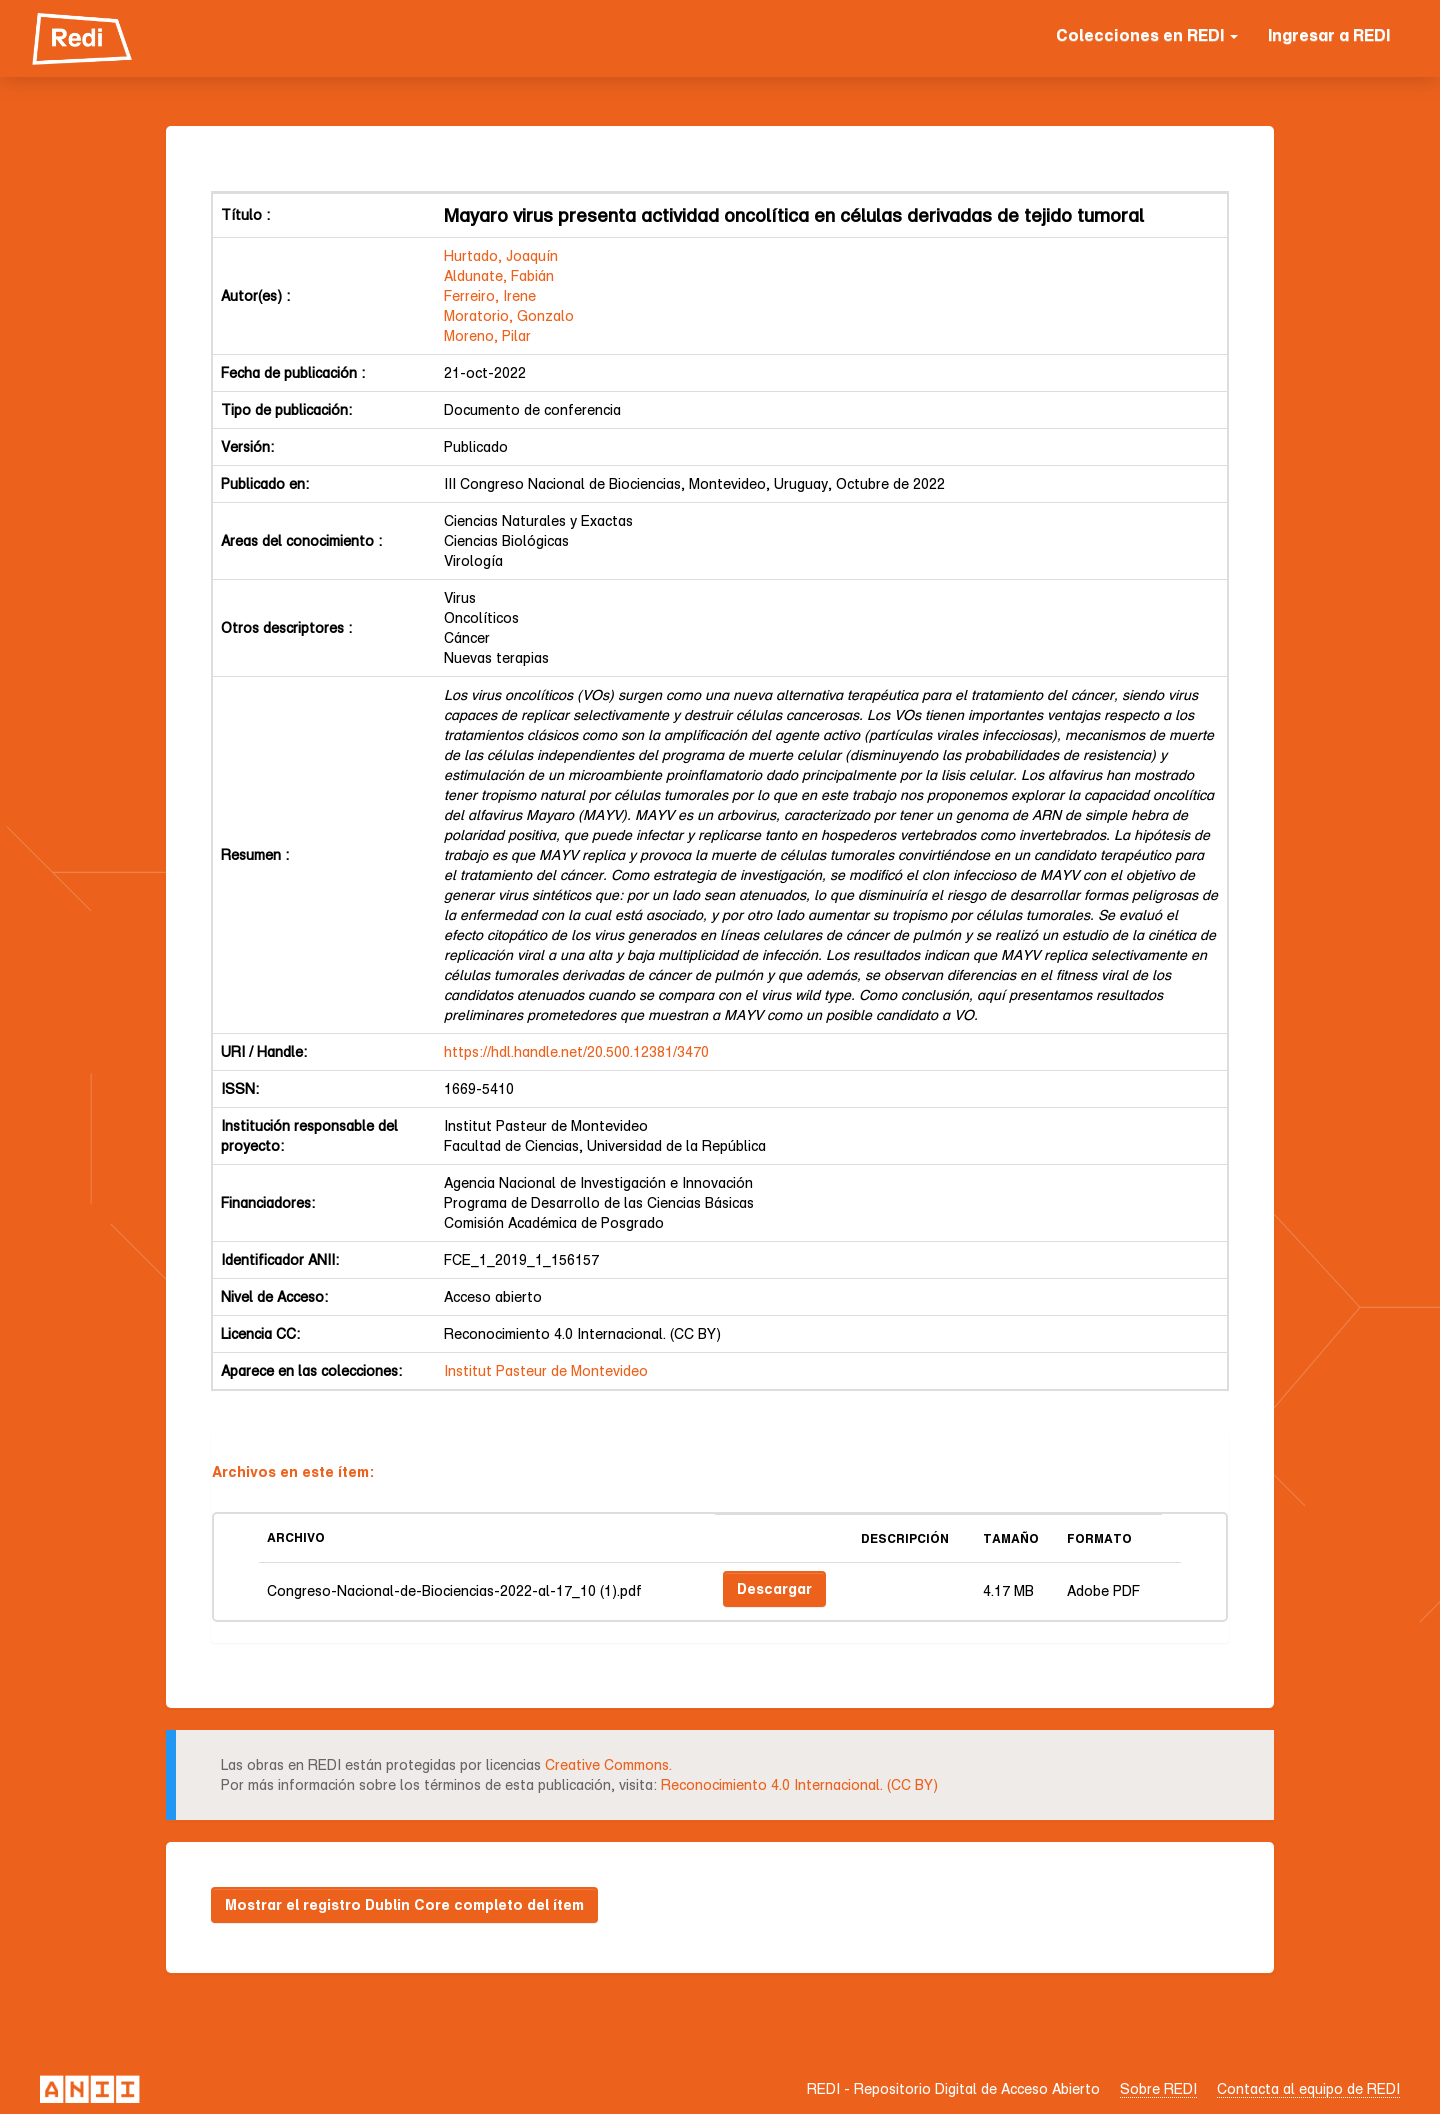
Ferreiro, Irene (490, 295)
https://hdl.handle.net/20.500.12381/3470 (576, 1051)
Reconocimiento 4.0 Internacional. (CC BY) (799, 1784)
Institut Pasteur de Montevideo (546, 1370)
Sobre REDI (1158, 2088)
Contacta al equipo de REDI (1308, 2088)
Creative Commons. (608, 1764)
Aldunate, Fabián (499, 275)
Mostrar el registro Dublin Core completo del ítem (404, 1904)
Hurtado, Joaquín (501, 255)
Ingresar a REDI (1329, 35)
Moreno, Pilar (487, 335)
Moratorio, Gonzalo (509, 315)
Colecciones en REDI (1147, 35)
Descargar (774, 1588)
